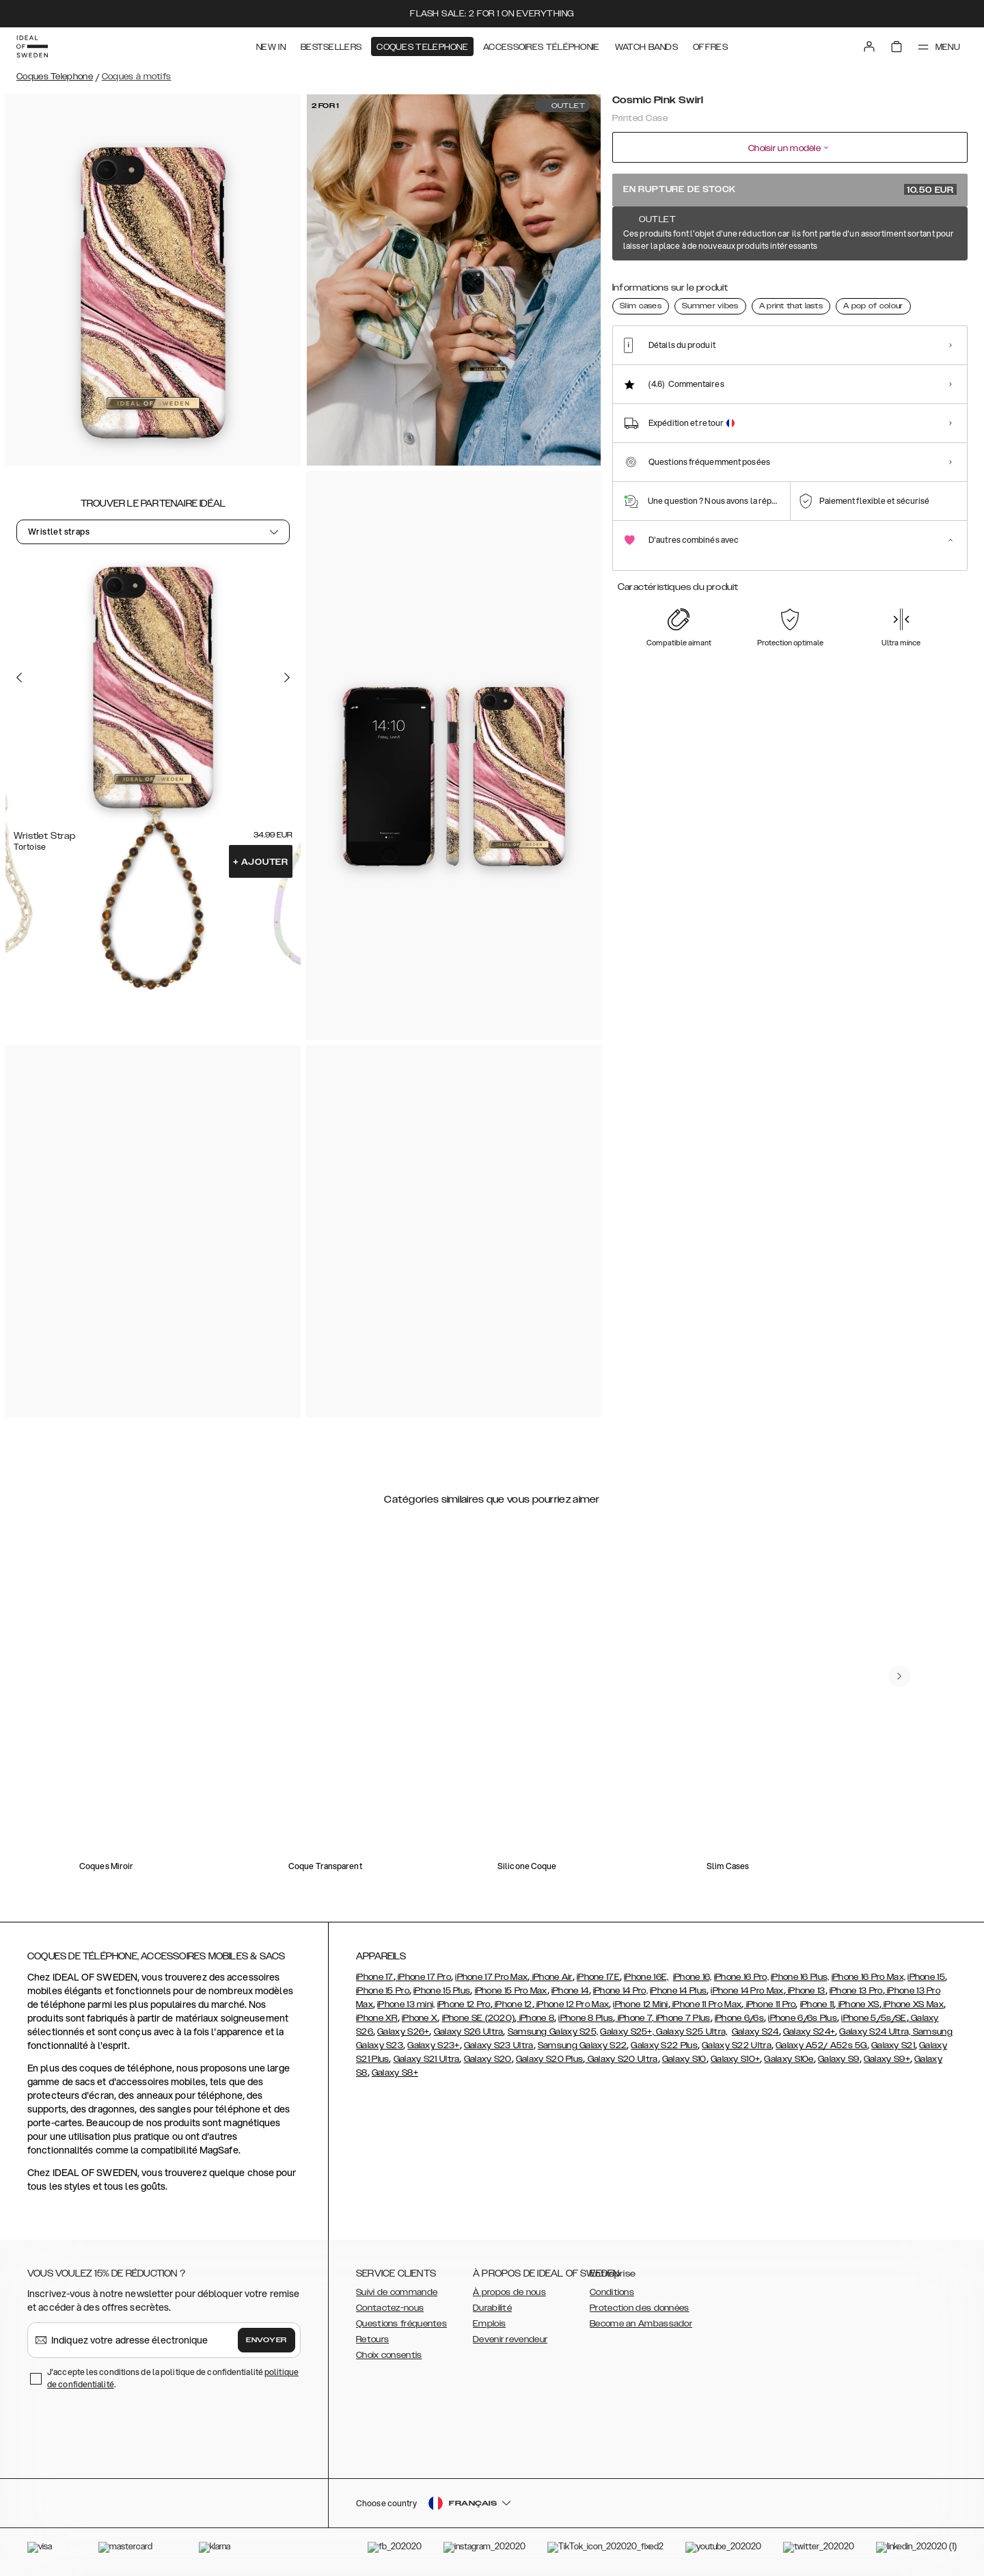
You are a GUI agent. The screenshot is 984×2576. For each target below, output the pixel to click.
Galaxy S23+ (433, 2045)
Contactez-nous (390, 2308)
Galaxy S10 (684, 2059)
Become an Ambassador (641, 2324)
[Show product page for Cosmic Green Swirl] (735, 285)
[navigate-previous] (899, 1676)
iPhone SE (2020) (478, 2018)
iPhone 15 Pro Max (511, 1991)
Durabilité (492, 2308)
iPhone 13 (805, 1991)
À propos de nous (509, 2292)
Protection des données (639, 2308)
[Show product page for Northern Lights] (888, 285)
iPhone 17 (375, 1977)
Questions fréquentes (401, 2324)
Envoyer (266, 2340)
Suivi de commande (396, 2292)
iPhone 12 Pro (464, 2004)
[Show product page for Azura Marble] (685, 285)
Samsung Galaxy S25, (553, 2032)
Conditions (612, 2292)
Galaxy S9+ (887, 2059)
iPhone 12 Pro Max (571, 2004)
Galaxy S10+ (735, 2059)
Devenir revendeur (510, 2339)
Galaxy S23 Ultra (499, 2045)
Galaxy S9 (839, 2059)
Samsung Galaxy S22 (582, 2045)
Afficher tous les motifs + (915, 234)
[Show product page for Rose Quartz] (938, 285)
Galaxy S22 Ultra (736, 2045)
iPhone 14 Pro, (620, 1991)
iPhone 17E (598, 1977)
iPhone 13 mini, (406, 2004)
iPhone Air (551, 1977)
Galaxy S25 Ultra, (691, 2032)
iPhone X (419, 2018)
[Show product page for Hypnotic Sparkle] (837, 285)
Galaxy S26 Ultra (469, 2032)
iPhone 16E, (646, 1977)
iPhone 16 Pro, (741, 1977)
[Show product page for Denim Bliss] (786, 285)
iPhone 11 (817, 2004)
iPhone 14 (570, 1991)
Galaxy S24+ (809, 2032)
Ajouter (260, 862)
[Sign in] (869, 46)
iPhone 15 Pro (382, 1991)
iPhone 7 (633, 2018)
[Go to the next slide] (287, 677)
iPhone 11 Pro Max (705, 2004)
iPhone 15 (926, 1977)
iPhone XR (377, 2018)
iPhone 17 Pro (423, 1977)
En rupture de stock (790, 189)
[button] (867, 2506)
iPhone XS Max (913, 2004)
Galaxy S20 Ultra (621, 2059)
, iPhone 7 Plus (681, 2018)
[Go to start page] (32, 46)
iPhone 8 (535, 2018)
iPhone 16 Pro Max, (868, 1977)
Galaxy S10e (788, 2059)
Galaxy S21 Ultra (427, 2059)
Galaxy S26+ (403, 2032)
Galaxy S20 (488, 2059)
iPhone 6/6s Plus (802, 2018)
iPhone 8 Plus (585, 2018)
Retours (372, 2339)
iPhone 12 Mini (640, 2004)
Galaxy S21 (893, 2045)
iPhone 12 (512, 2004)
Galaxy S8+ (395, 2073)
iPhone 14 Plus (678, 1991)
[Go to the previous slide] (19, 677)
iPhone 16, (692, 1977)
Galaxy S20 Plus (550, 2059)
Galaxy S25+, (628, 2032)
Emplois (489, 2324)
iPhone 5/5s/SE (873, 2018)
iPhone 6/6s (739, 2018)
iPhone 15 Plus (441, 1991)
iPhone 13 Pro (856, 1991)
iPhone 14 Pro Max (747, 1991)
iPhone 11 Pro (769, 2004)
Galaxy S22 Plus (664, 2045)
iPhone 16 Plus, (800, 1977)
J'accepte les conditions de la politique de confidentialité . (173, 2378)
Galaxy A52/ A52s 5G (821, 2045)
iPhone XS (857, 2004)
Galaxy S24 (755, 2032)
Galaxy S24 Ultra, (875, 2032)
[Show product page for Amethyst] (634, 285)
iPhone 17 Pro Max (491, 1977)
